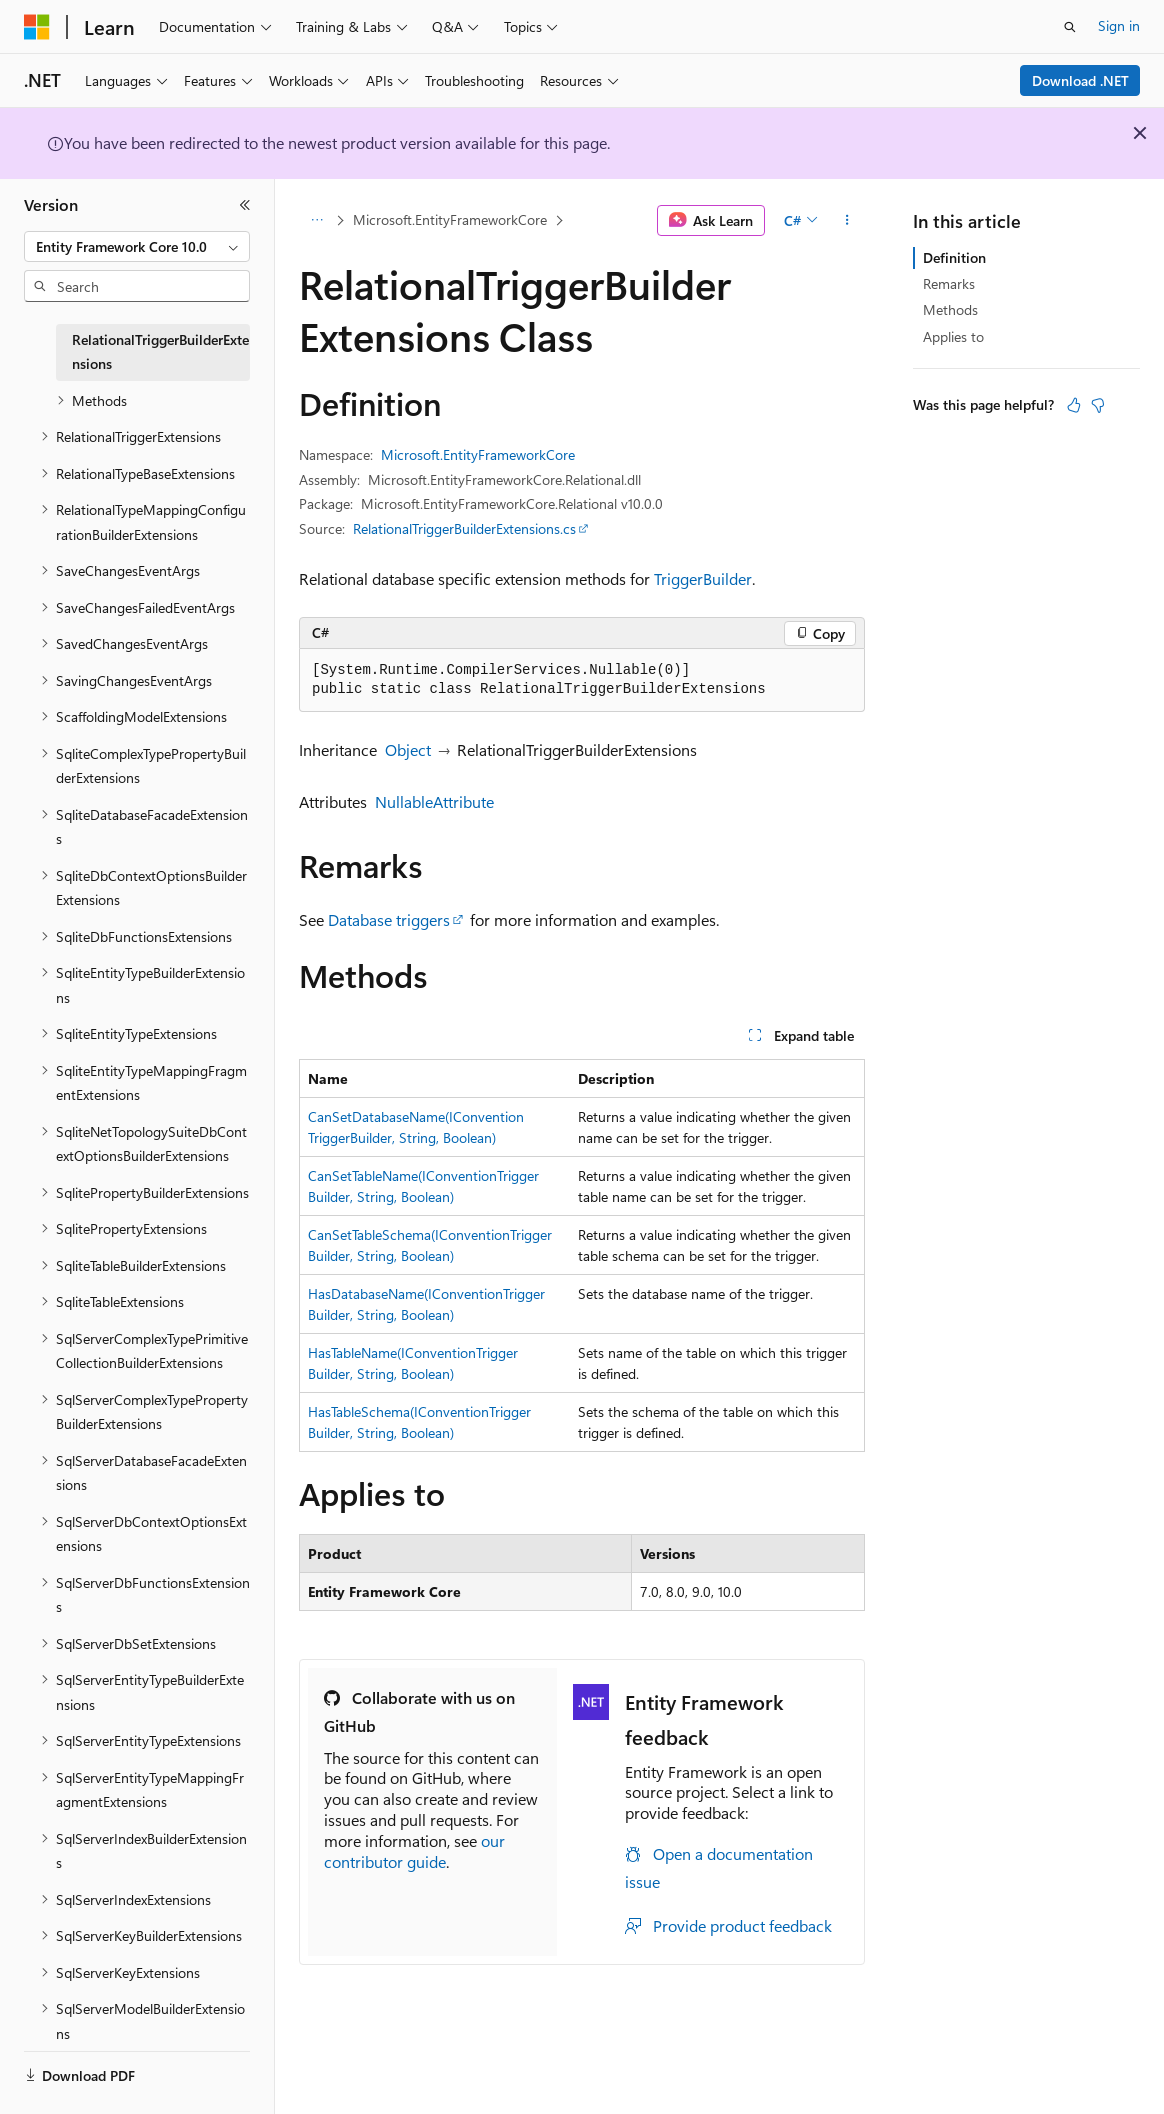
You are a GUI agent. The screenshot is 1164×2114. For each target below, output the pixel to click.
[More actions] (847, 221)
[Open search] (1070, 27)
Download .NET (1080, 80)
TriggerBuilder (703, 578)
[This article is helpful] (1074, 405)
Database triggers (389, 919)
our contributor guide (414, 1851)
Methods (950, 309)
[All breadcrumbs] (316, 221)
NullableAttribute (434, 801)
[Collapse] (245, 205)
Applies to (953, 336)
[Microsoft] (37, 27)
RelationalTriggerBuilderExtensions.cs (464, 528)
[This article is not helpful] (1098, 405)
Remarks (949, 283)
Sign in (1119, 25)
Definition (954, 257)
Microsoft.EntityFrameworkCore (450, 219)
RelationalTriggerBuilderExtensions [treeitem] (160, 352)
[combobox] (137, 247)
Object (408, 749)
